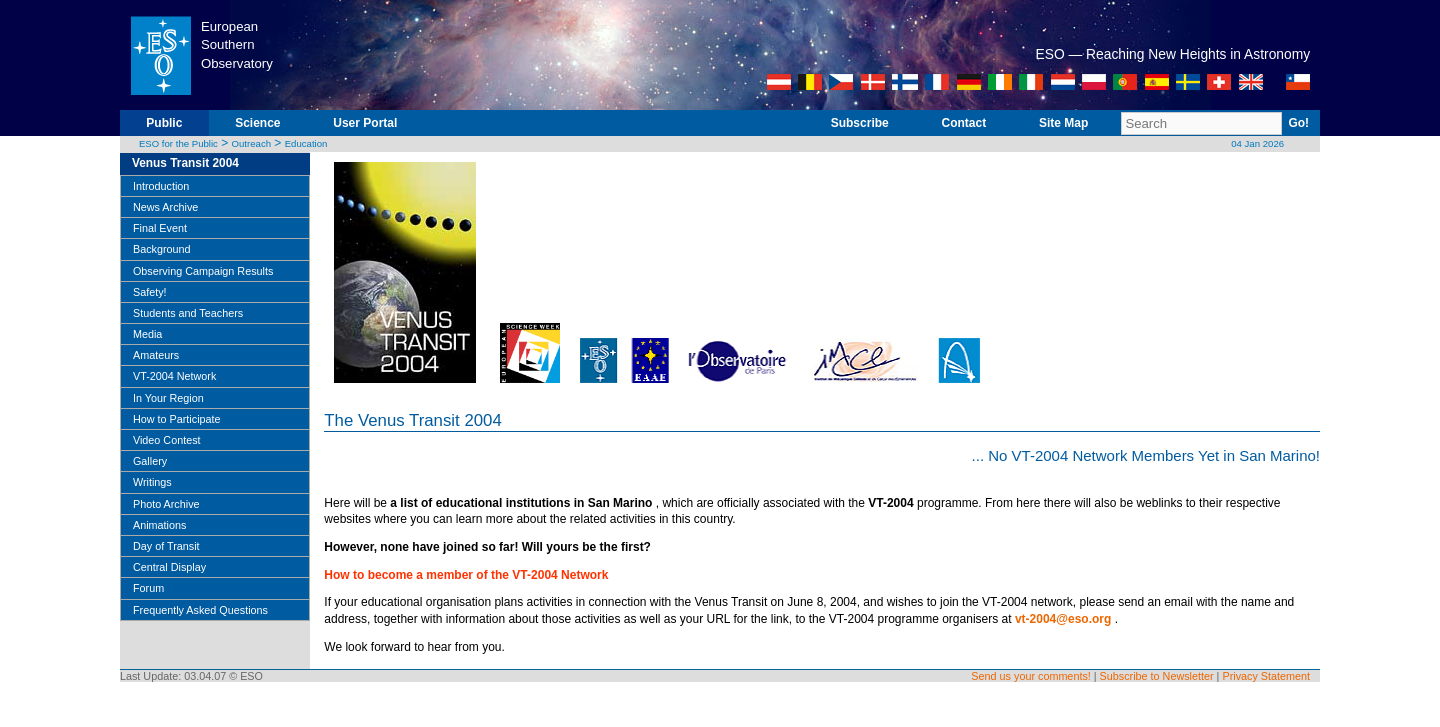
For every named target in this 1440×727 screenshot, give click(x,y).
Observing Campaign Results (203, 271)
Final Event (160, 228)
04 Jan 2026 (1257, 143)
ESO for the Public (178, 143)
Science (257, 123)
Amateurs (156, 355)
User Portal (365, 123)
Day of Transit (166, 546)
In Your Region (168, 398)
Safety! (150, 292)
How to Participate (177, 419)
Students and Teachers (188, 313)
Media (147, 334)
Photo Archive (166, 504)
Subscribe (860, 123)
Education (306, 143)
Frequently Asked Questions (200, 610)
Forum (148, 588)
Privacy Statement (1266, 676)
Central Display (169, 567)
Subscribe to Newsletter (1157, 676)
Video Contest (167, 440)
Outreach (251, 143)
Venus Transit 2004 (185, 163)
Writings (152, 482)
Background (162, 249)
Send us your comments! (1030, 676)
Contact (964, 123)
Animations (159, 525)
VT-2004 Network (174, 376)
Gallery (150, 461)
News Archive (165, 207)
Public (164, 123)
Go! (1298, 123)
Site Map (1063, 123)
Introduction (161, 186)
